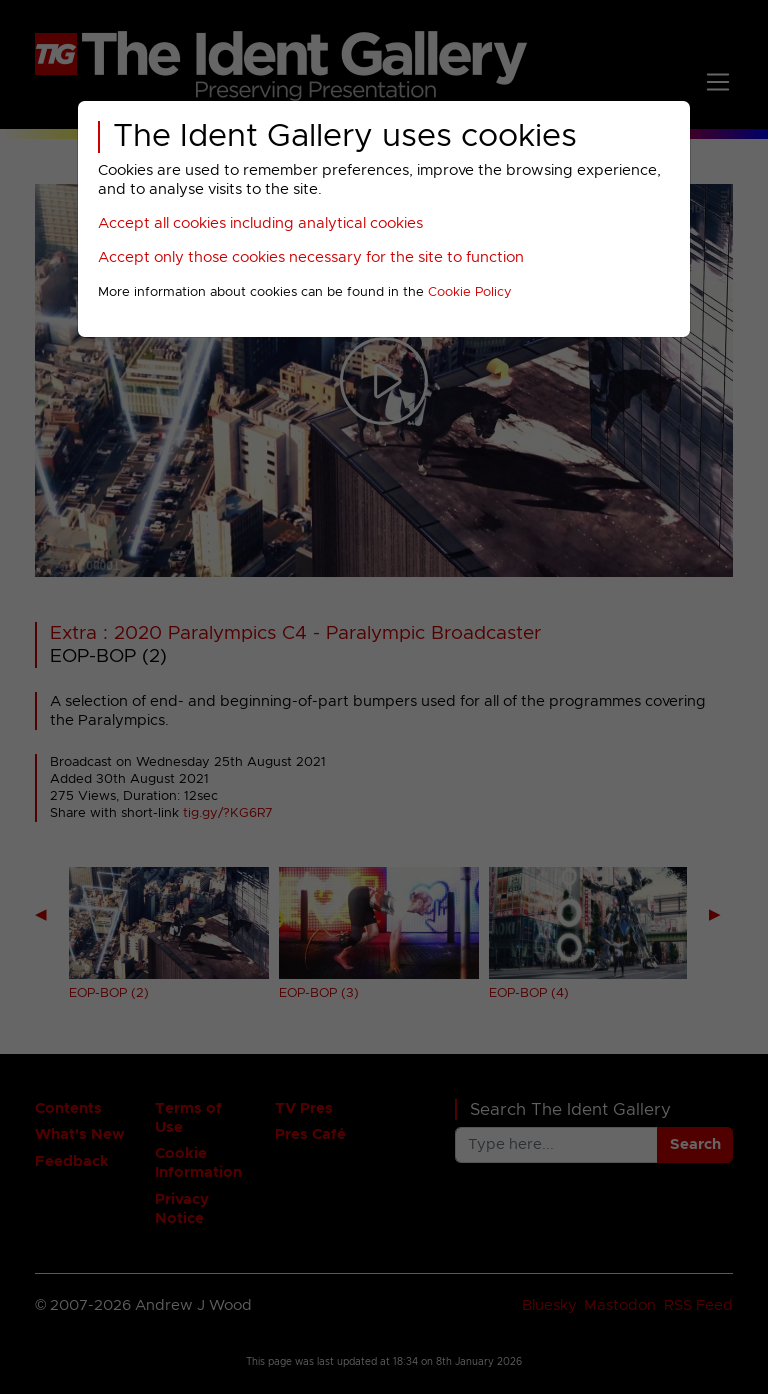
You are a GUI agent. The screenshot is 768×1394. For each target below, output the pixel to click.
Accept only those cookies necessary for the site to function (311, 257)
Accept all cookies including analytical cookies (260, 223)
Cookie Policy (470, 292)
